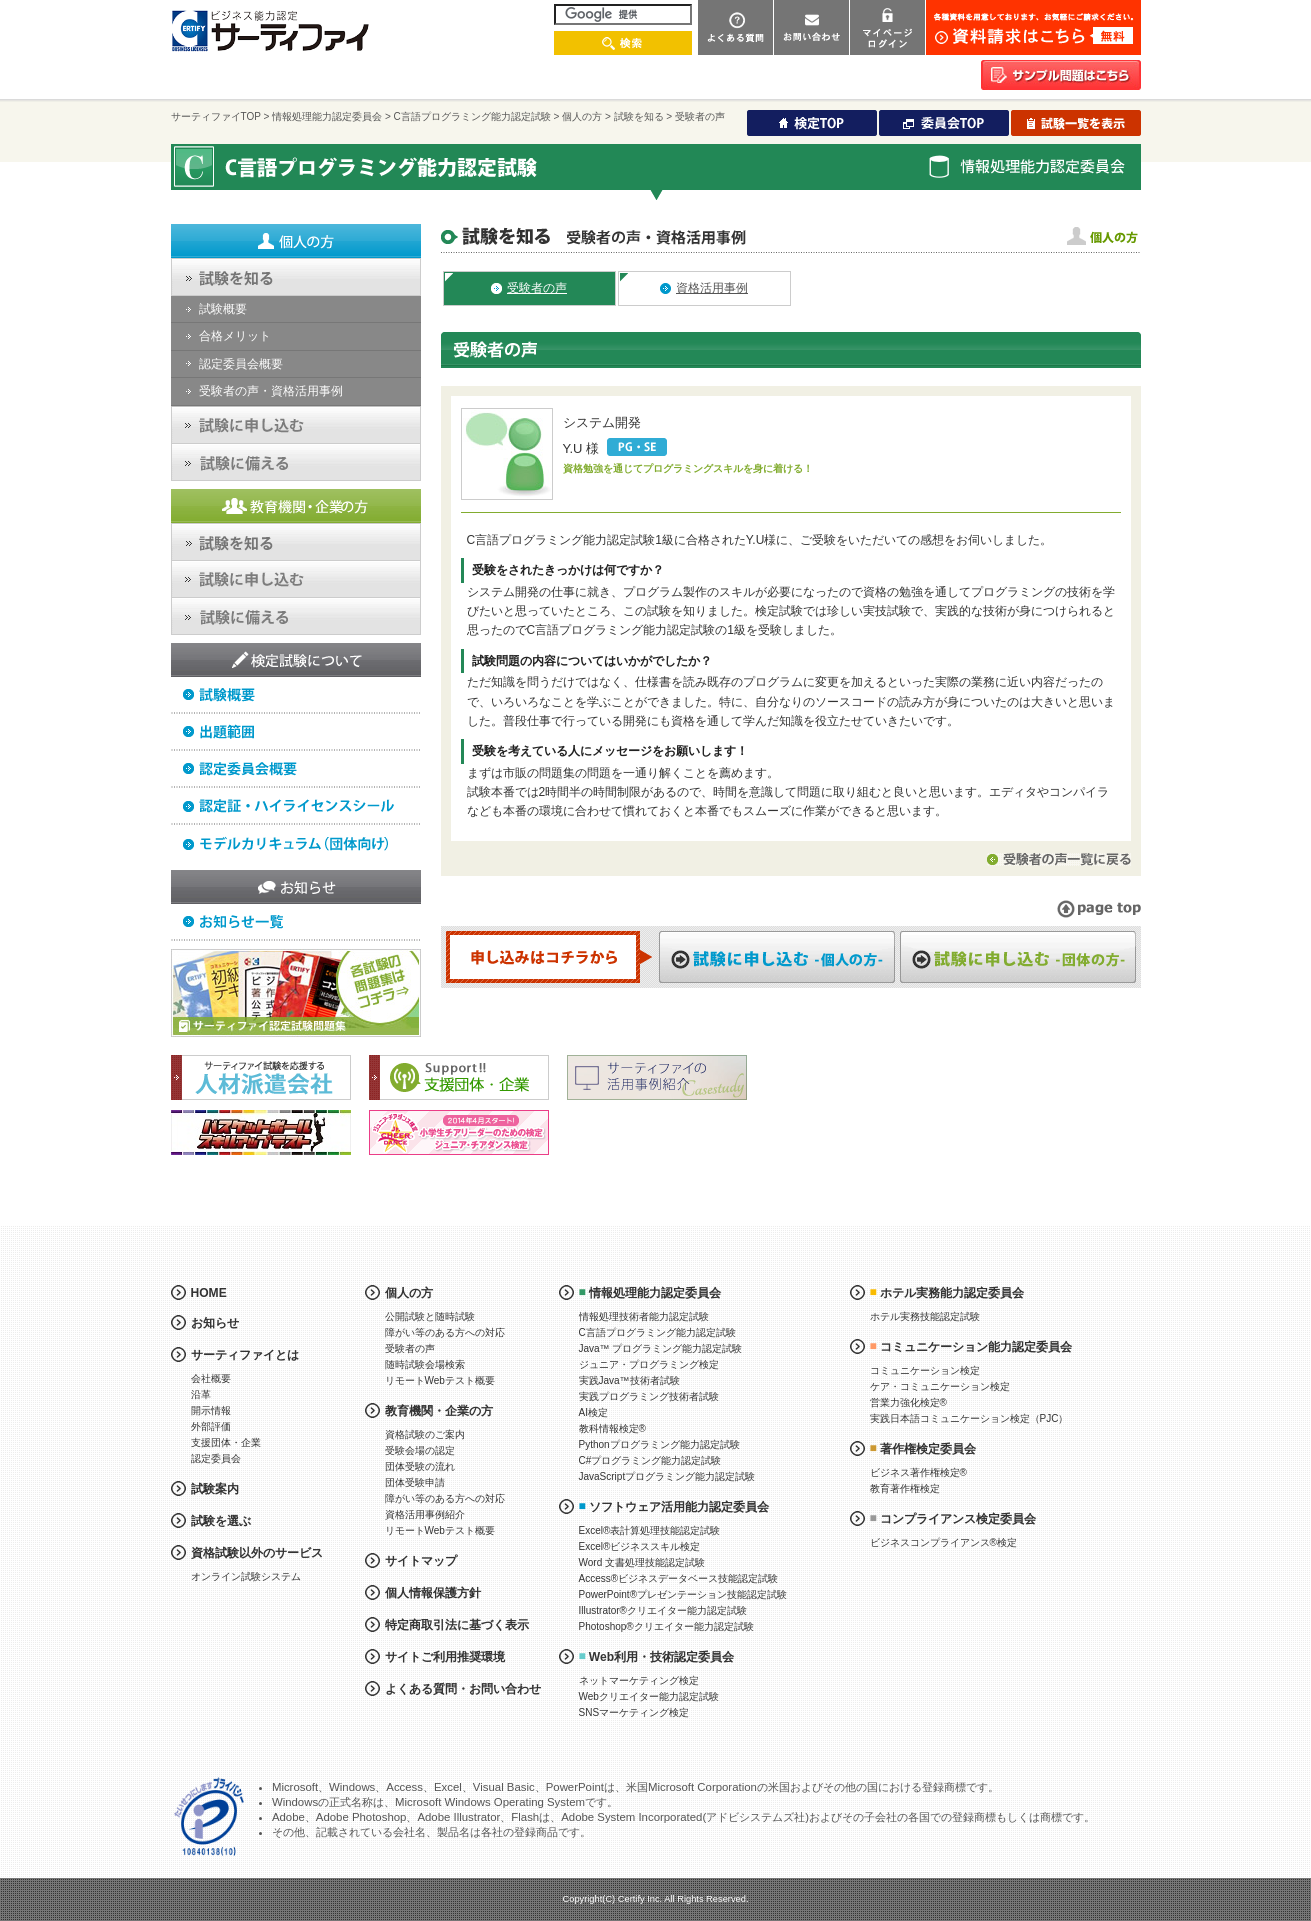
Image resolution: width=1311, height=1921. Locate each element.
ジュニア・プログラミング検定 (649, 1364)
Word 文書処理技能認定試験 (642, 1562)
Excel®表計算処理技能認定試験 (650, 1530)
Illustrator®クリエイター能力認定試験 (663, 1610)
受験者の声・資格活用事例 (271, 391)
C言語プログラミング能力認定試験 (472, 116)
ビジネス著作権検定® (918, 1472)
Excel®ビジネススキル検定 (640, 1546)
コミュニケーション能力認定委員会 (976, 1347)
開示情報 (211, 1410)
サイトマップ (421, 1561)
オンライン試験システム (246, 1576)
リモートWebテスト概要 (440, 1380)
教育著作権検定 (905, 1488)
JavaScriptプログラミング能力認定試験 (667, 1476)
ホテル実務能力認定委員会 (952, 1293)
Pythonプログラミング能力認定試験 (659, 1444)
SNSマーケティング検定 (634, 1712)
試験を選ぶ (221, 1521)
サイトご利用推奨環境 (445, 1657)
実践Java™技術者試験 (629, 1380)
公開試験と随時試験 (430, 1316)
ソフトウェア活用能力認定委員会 (679, 1507)
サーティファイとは (245, 1355)
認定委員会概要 (241, 364)
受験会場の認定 (420, 1450)
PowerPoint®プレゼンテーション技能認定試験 (683, 1594)
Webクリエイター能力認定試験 (649, 1696)
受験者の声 (410, 1348)
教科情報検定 (612, 1428)
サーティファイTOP (216, 116)
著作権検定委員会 (928, 1449)
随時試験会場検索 (425, 1364)
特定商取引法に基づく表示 (457, 1625)
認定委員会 (216, 1458)
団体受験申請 (415, 1482)
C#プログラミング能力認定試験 (650, 1460)
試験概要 (223, 309)
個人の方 (582, 116)
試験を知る (639, 116)
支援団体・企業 (226, 1442)
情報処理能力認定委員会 (327, 116)
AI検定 (593, 1412)
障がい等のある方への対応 (445, 1332)
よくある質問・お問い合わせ (463, 1689)
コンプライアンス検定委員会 (958, 1519)
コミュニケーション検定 (925, 1370)
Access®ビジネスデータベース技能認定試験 (679, 1578)
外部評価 (211, 1426)
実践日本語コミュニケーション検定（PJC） (969, 1418)
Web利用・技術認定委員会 (661, 1657)
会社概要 (211, 1378)
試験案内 (215, 1489)
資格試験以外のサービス (257, 1553)
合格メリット (235, 336)
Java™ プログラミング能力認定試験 (661, 1348)
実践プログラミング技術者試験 (649, 1396)
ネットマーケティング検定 (639, 1680)
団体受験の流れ (420, 1466)
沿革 (201, 1394)
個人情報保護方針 (433, 1593)
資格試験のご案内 (425, 1434)
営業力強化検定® (908, 1402)
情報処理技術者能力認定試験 (644, 1316)
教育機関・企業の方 (439, 1411)
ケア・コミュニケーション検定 (940, 1386)
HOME (209, 1293)
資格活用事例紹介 (425, 1514)
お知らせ (215, 1323)
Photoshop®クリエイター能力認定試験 (666, 1626)
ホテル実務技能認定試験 (925, 1316)
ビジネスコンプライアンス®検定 (943, 1542)
